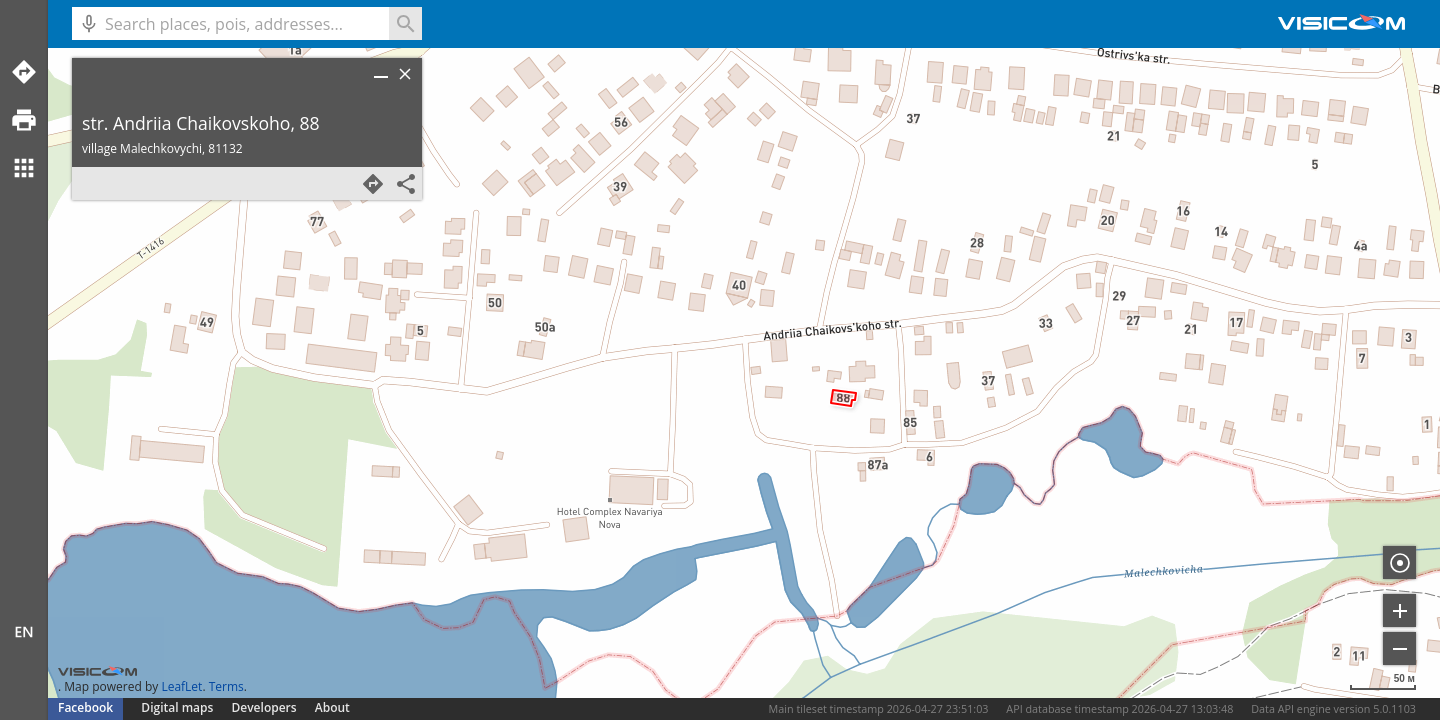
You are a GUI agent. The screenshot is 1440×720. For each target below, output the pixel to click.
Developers (264, 707)
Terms (226, 686)
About (332, 707)
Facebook (85, 707)
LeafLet (181, 686)
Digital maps (178, 707)
